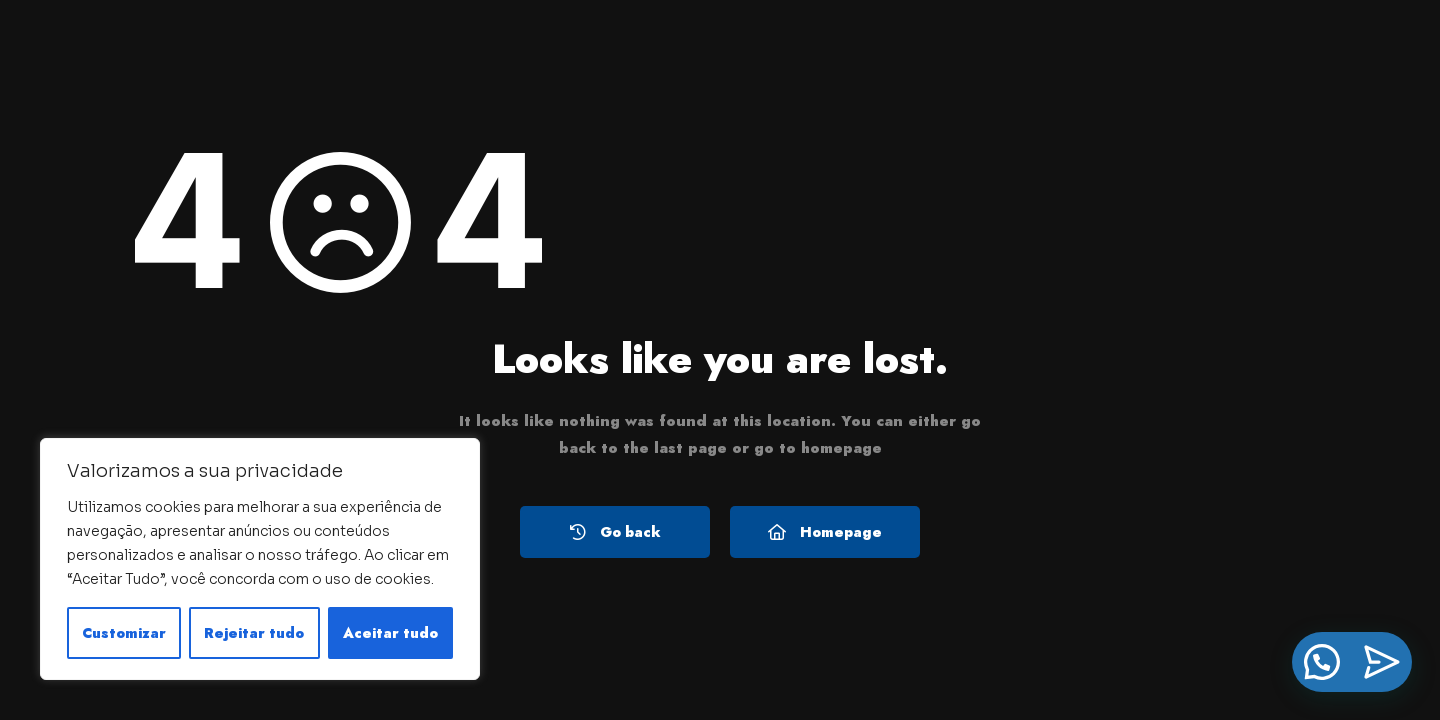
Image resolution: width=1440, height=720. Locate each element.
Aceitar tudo (390, 633)
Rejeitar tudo (254, 633)
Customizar (124, 633)
